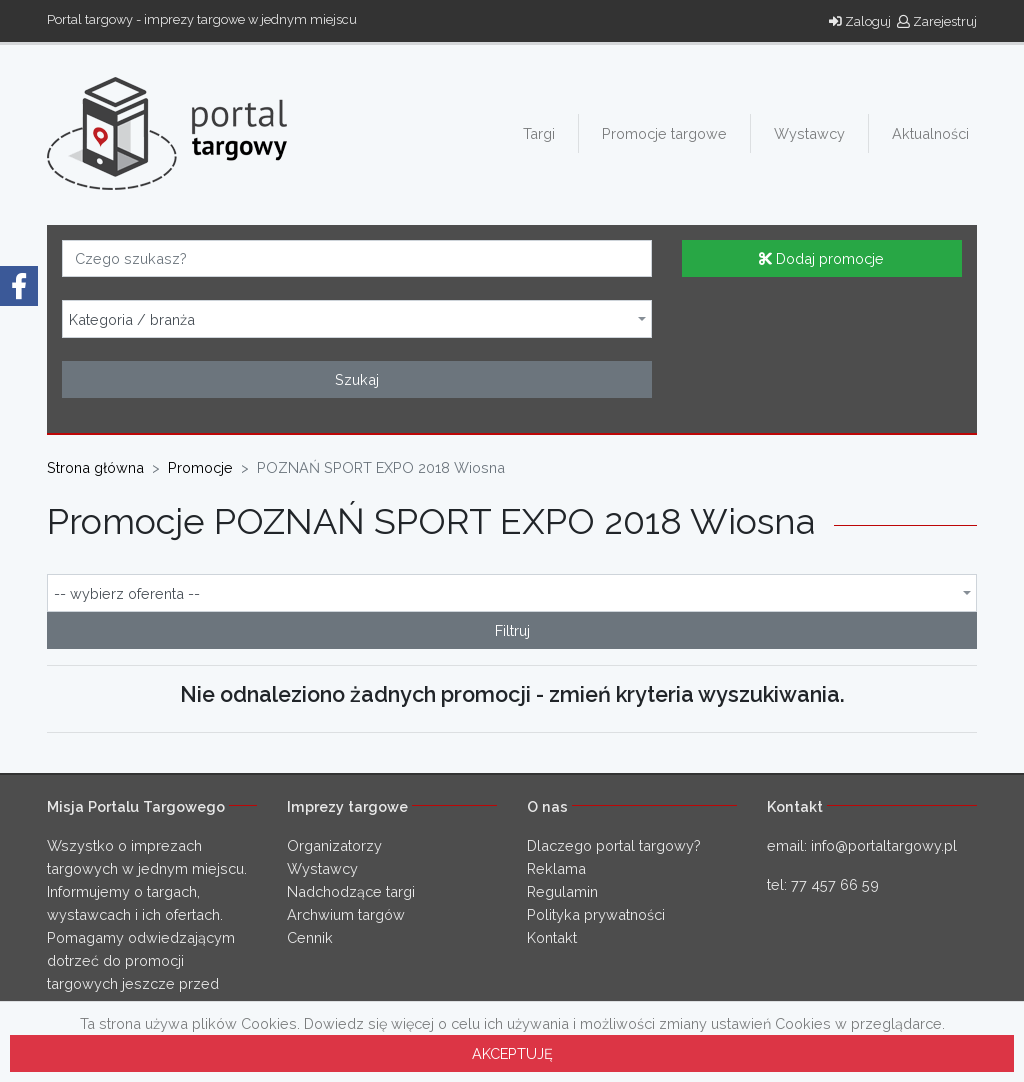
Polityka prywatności (596, 914)
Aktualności (930, 133)
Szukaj (357, 379)
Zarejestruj (937, 21)
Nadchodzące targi (351, 891)
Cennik (310, 937)
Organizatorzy (334, 845)
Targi (539, 133)
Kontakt (552, 937)
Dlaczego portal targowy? (614, 845)
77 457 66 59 (835, 884)
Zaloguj (860, 21)
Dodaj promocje (821, 258)
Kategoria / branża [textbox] (132, 320)
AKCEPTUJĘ (512, 1053)
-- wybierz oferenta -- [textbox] (127, 594)
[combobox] (357, 319)
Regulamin (562, 891)
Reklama (556, 868)
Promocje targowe (664, 133)
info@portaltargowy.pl (884, 845)
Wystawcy (809, 133)
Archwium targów (346, 914)
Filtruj (512, 630)
